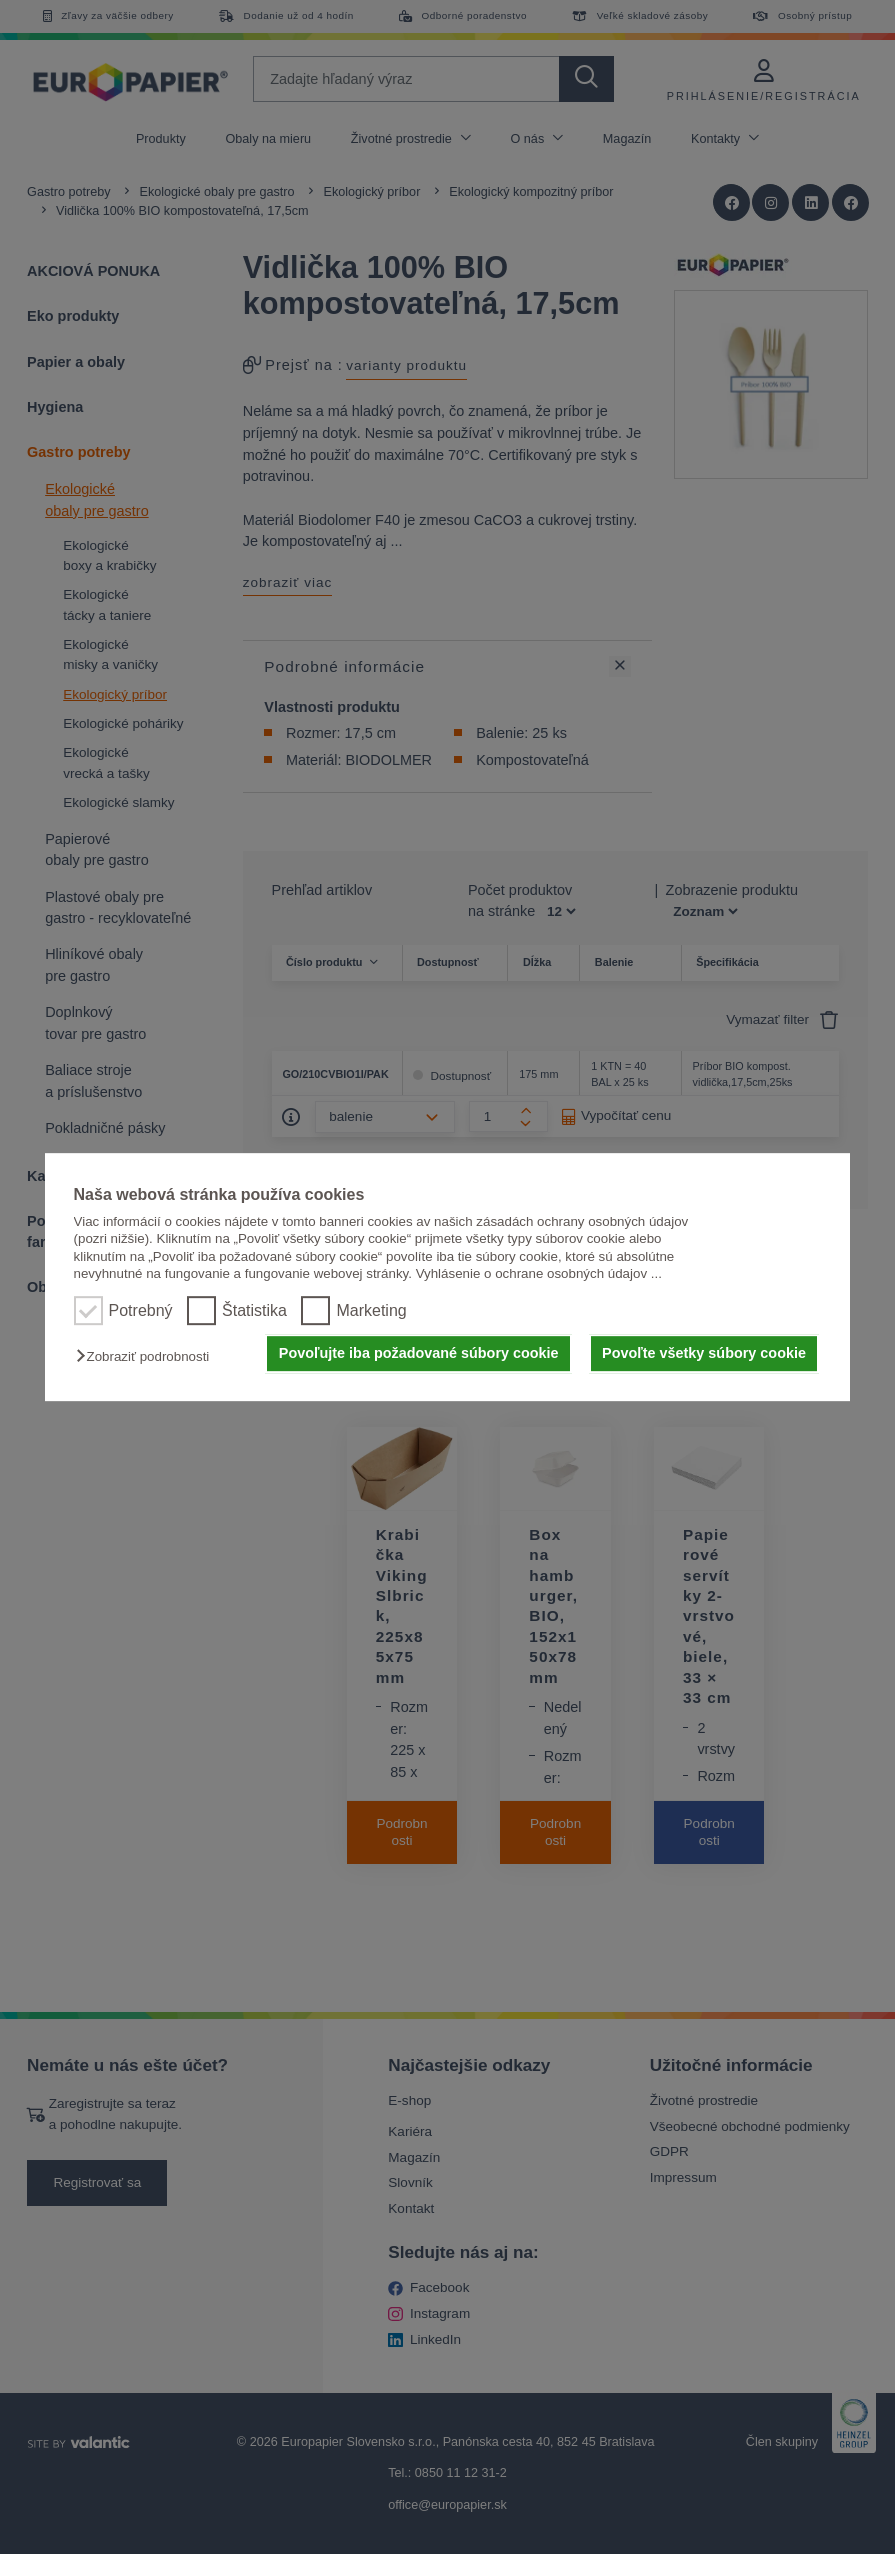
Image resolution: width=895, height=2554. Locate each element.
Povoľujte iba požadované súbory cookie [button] (419, 1354)
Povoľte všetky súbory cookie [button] (704, 1354)
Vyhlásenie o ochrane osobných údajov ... (539, 1273)
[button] (147, 1357)
